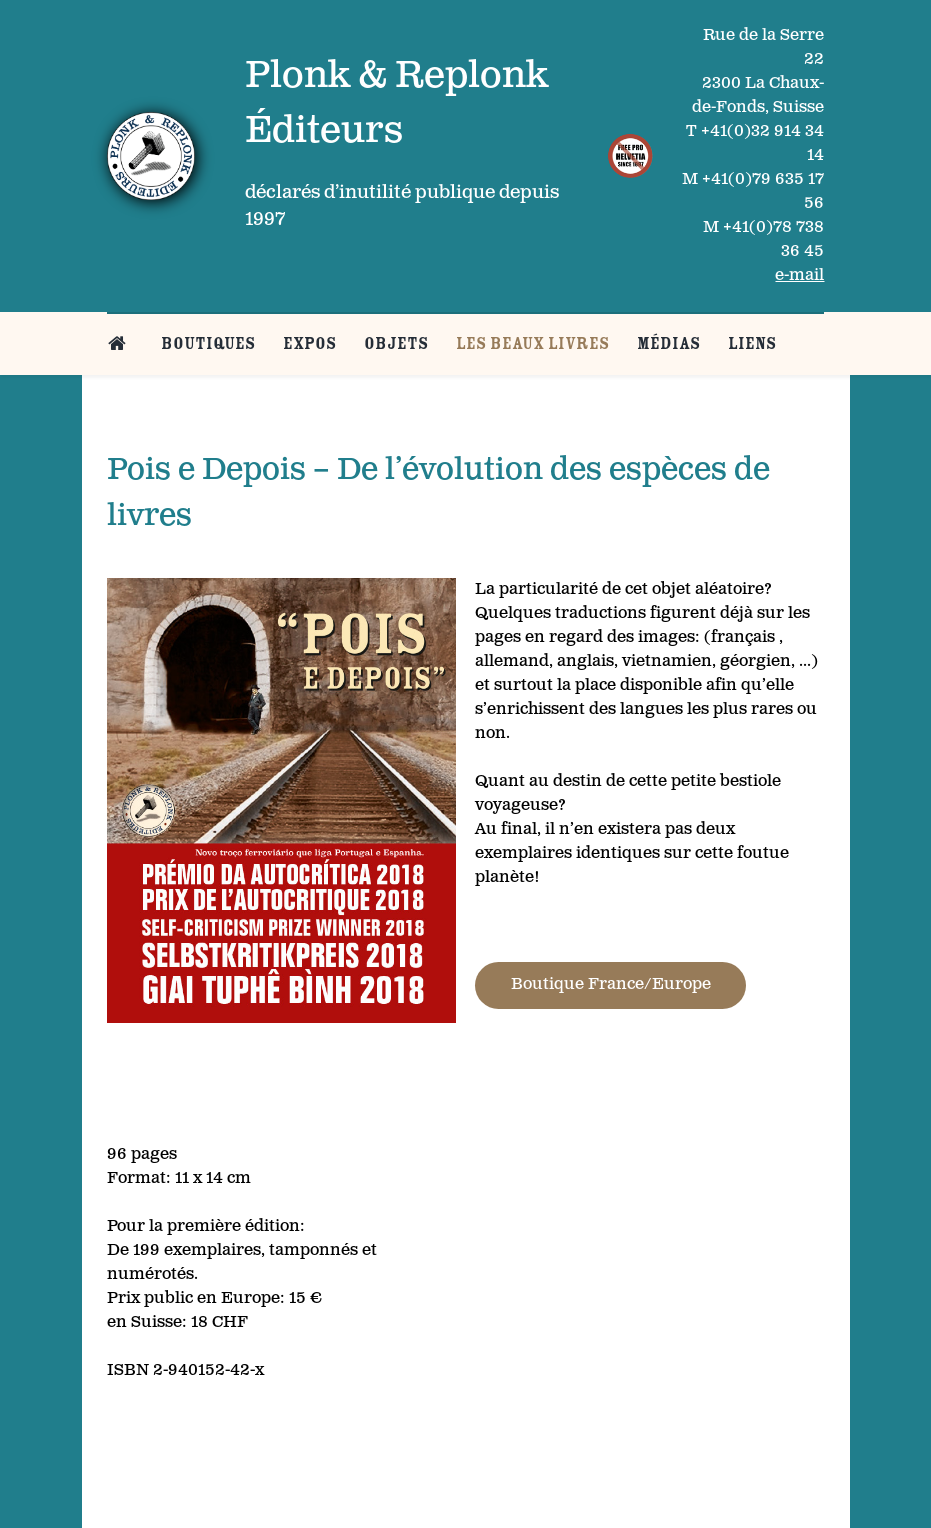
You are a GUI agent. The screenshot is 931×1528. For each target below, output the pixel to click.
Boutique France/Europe (611, 984)
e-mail (799, 275)
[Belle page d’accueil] (120, 343)
